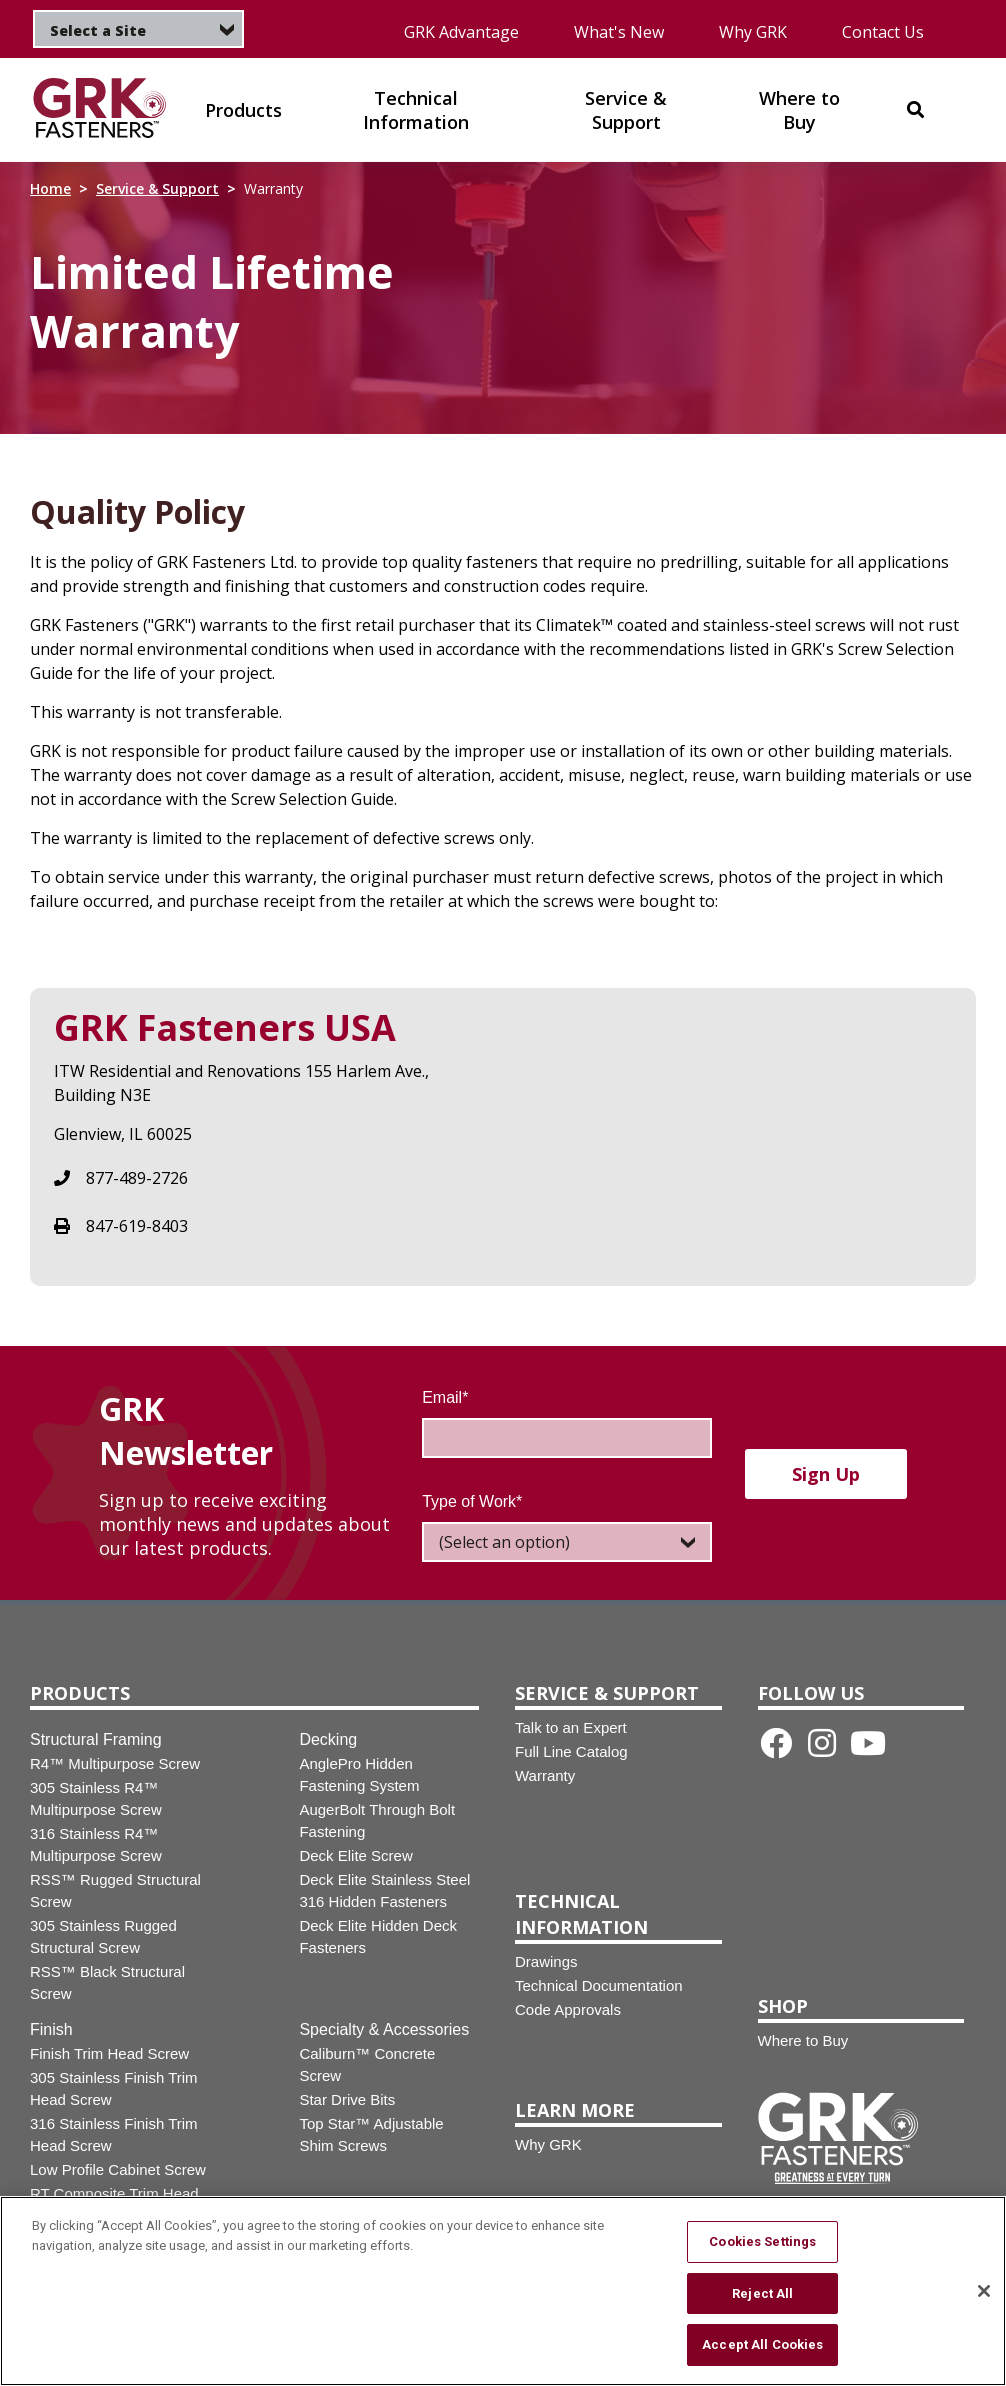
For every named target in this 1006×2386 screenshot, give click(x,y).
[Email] (567, 1438)
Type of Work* (472, 1501)
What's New (619, 32)
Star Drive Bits (347, 2099)
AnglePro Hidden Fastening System (359, 1774)
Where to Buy (803, 2040)
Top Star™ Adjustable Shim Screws (371, 2134)
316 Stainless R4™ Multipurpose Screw (96, 1844)
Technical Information (581, 1914)
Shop (783, 2006)
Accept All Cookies (762, 2351)
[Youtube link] (868, 1743)
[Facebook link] (776, 1743)
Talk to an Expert (571, 1727)
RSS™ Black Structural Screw (107, 1982)
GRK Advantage (461, 32)
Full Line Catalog (571, 1751)
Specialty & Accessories (384, 2029)
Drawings (546, 1961)
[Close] (984, 2297)
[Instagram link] (822, 1743)
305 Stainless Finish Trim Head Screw (114, 2088)
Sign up (826, 1474)
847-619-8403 (137, 1226)
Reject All (762, 2299)
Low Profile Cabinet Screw (118, 2169)
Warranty (545, 1775)
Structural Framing (96, 1739)
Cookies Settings (762, 2247)
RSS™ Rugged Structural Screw (115, 1890)
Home (50, 188)
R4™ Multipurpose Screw (115, 1763)
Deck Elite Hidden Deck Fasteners (378, 1936)
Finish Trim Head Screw (109, 2053)
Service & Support (157, 188)
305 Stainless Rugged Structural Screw (103, 1936)
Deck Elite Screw (355, 1855)
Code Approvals (568, 2009)
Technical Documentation (599, 1985)
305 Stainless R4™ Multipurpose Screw (96, 1798)
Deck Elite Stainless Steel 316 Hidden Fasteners (384, 1890)
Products (80, 1693)
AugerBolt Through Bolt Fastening (377, 1820)
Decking (328, 1739)
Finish (51, 2029)
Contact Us (883, 32)
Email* (445, 1397)
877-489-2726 (137, 1178)
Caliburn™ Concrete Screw (367, 2064)
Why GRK (753, 32)
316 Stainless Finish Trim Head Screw (114, 2134)
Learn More (575, 2110)
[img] (99, 109)
